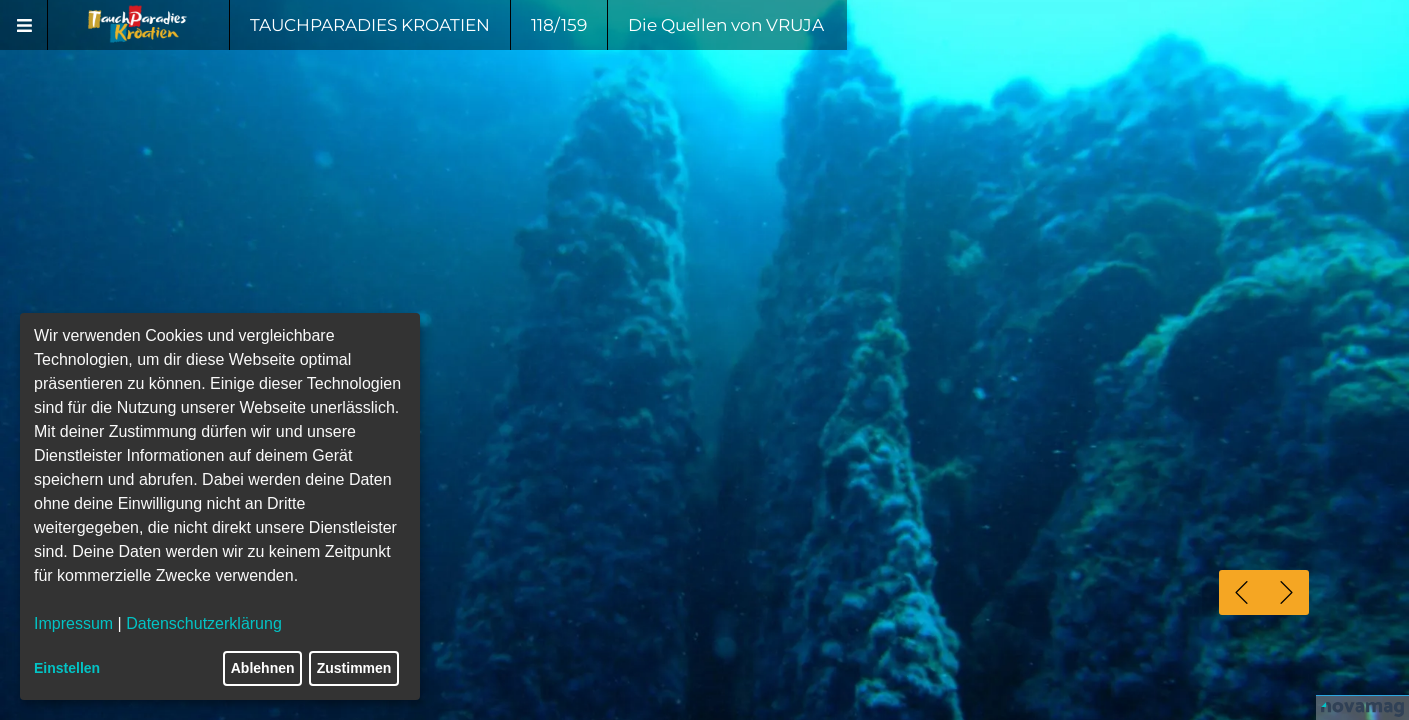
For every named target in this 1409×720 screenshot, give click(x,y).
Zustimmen (354, 668)
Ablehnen (263, 668)
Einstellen (67, 668)
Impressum (73, 623)
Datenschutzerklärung (204, 623)
